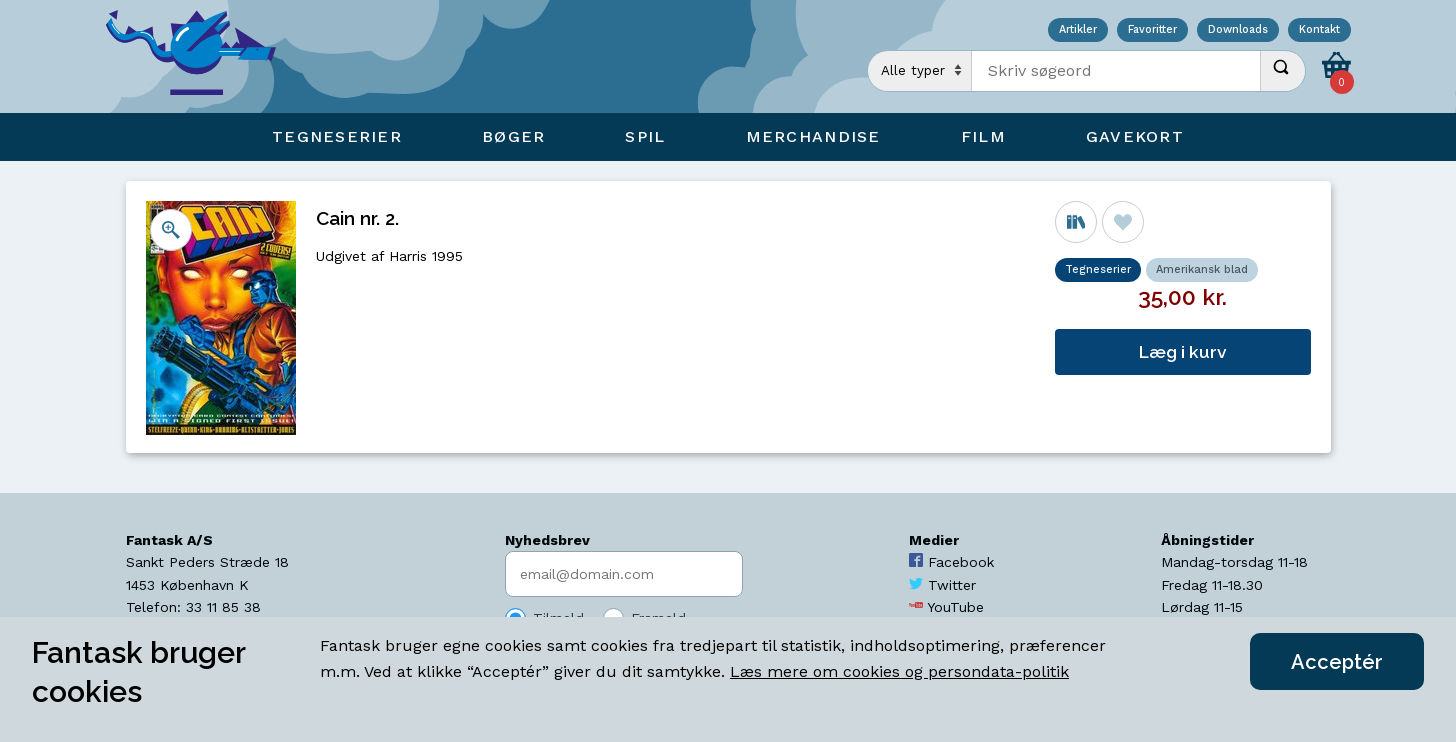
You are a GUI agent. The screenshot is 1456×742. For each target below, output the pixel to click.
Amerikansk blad (1202, 269)
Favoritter (1152, 30)
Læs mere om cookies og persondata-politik (899, 671)
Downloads (1238, 30)
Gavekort (1135, 136)
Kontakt (1319, 30)
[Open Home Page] (201, 56)
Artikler (1078, 30)
